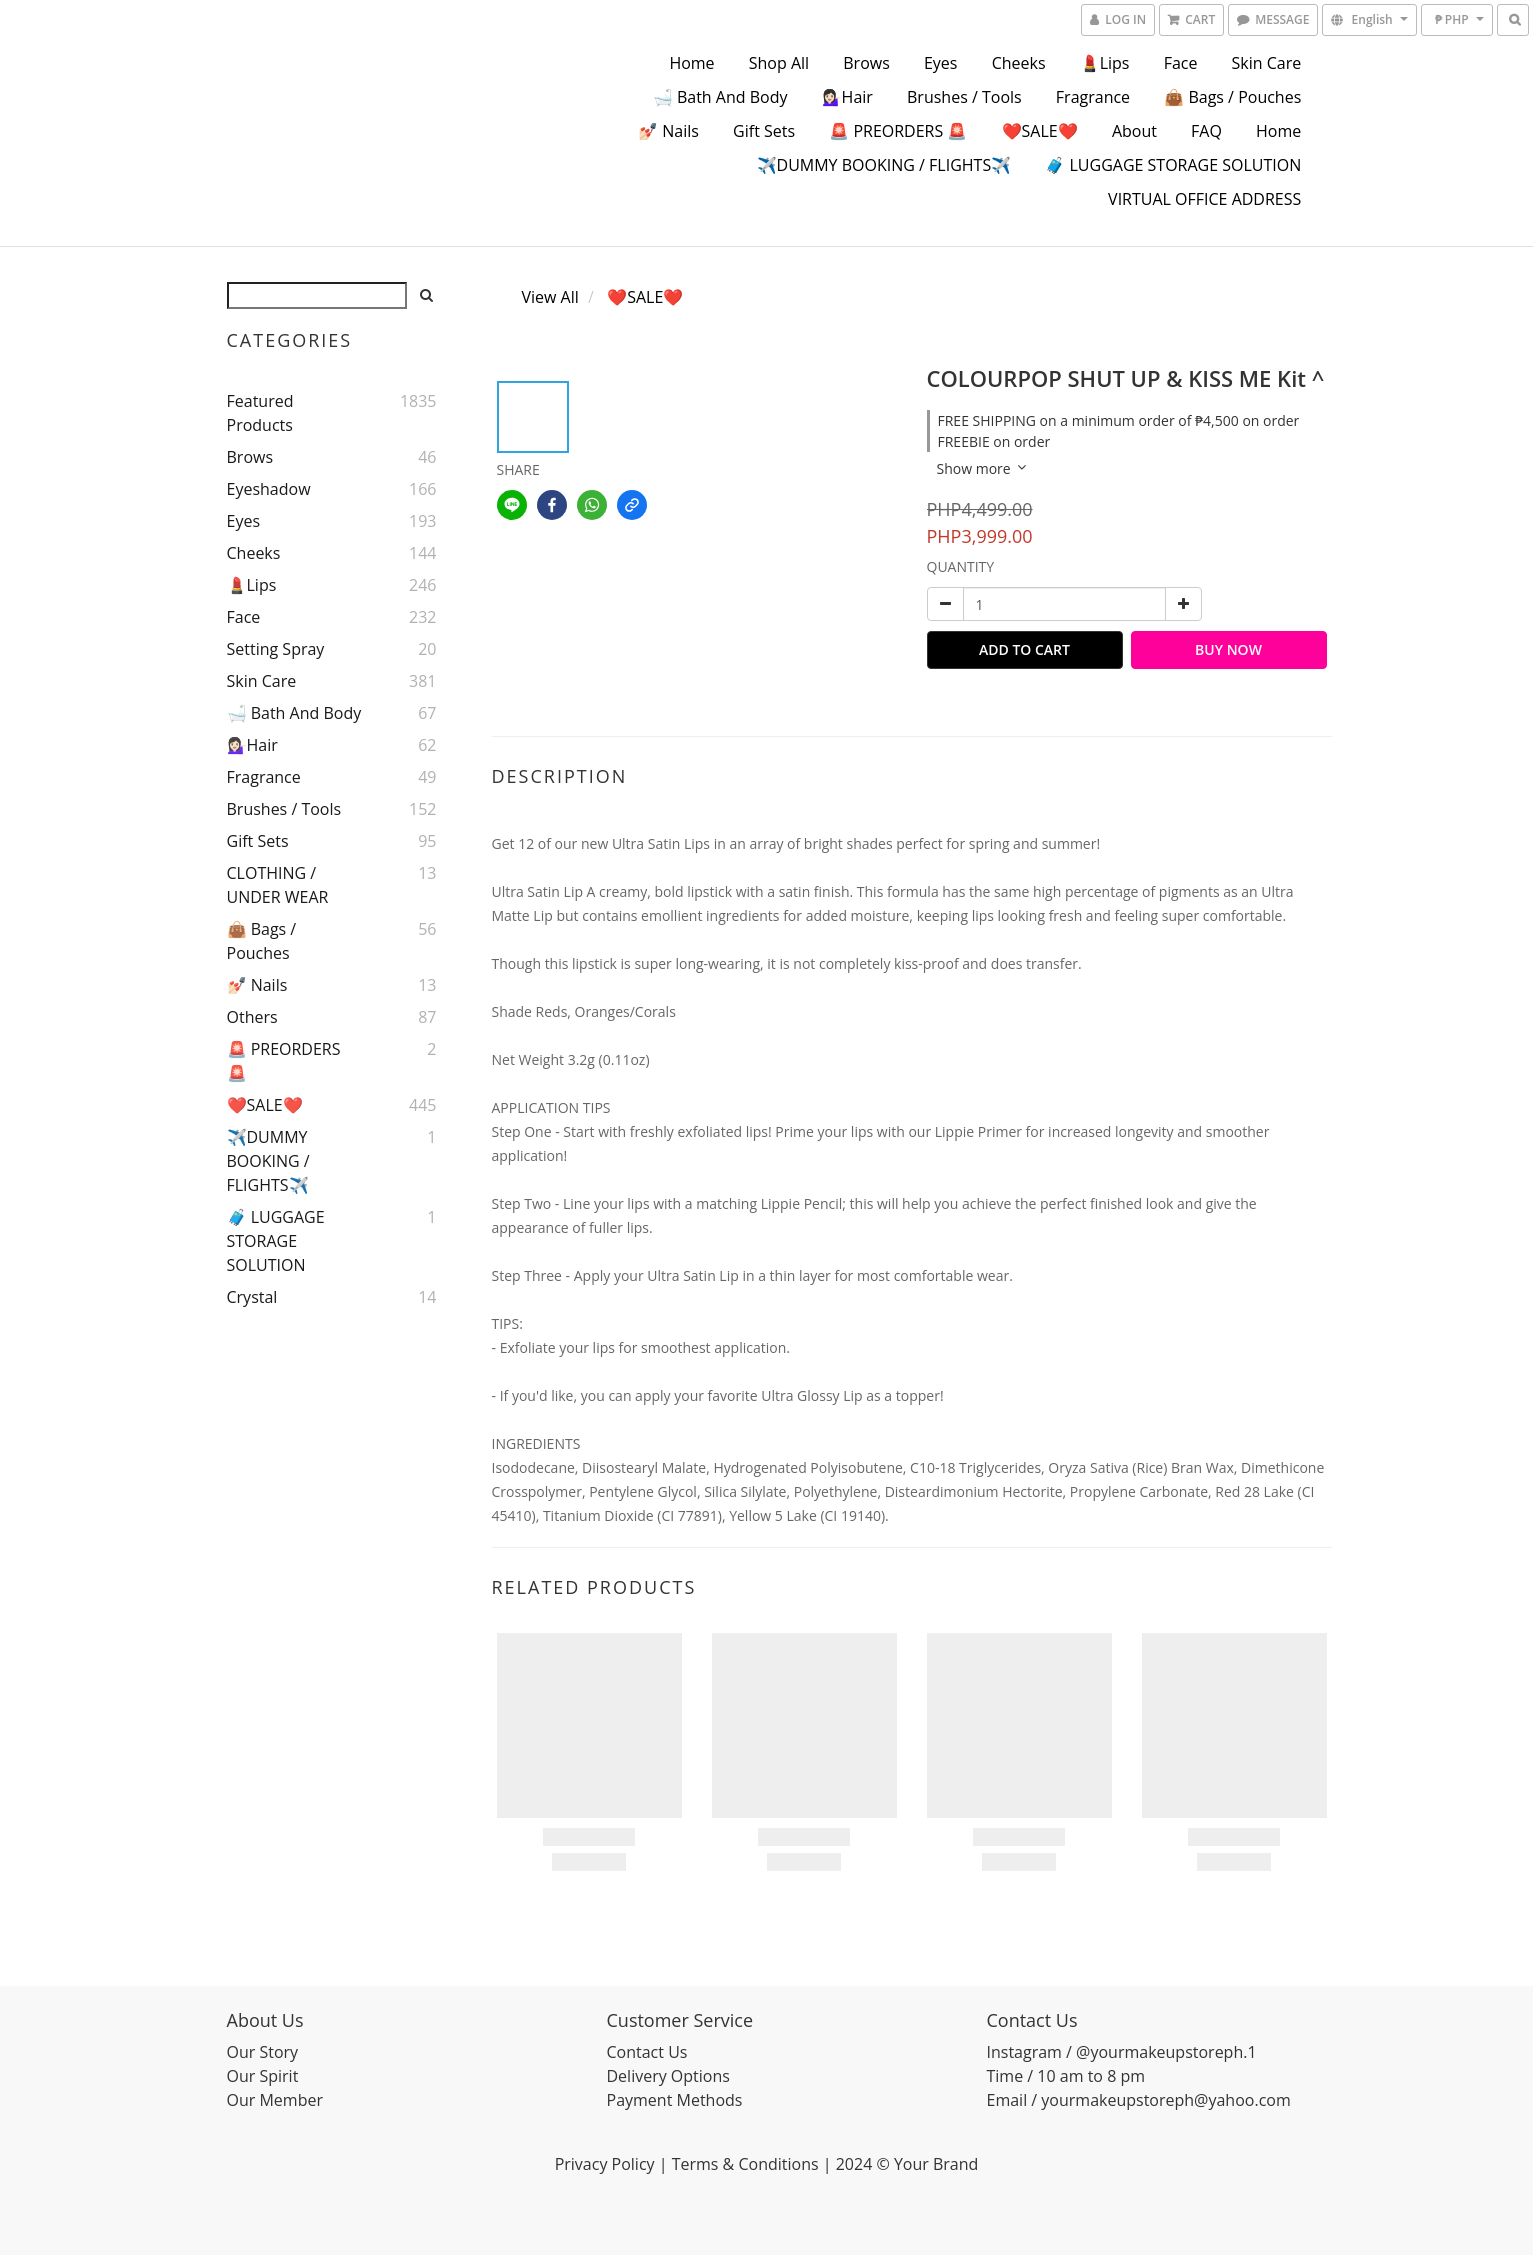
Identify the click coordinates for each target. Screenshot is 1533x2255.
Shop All (779, 63)
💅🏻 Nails (668, 131)
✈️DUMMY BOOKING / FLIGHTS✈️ (884, 165)
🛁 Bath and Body (720, 97)
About (1134, 131)
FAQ (1206, 131)
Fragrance (1093, 97)
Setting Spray (276, 649)
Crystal (252, 1297)
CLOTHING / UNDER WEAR (278, 885)
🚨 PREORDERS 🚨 (898, 131)
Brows (866, 63)
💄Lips (1105, 63)
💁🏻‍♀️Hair (847, 97)
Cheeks (1019, 63)
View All (550, 297)
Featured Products (260, 413)
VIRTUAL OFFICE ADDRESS (1204, 199)
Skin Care (1267, 63)
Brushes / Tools (964, 97)
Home (691, 63)
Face (1181, 63)
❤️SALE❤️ (1040, 131)
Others (252, 1017)
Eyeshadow (269, 489)
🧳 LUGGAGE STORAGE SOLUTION (1173, 165)
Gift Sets (764, 131)
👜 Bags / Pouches (1232, 97)
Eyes (941, 63)
